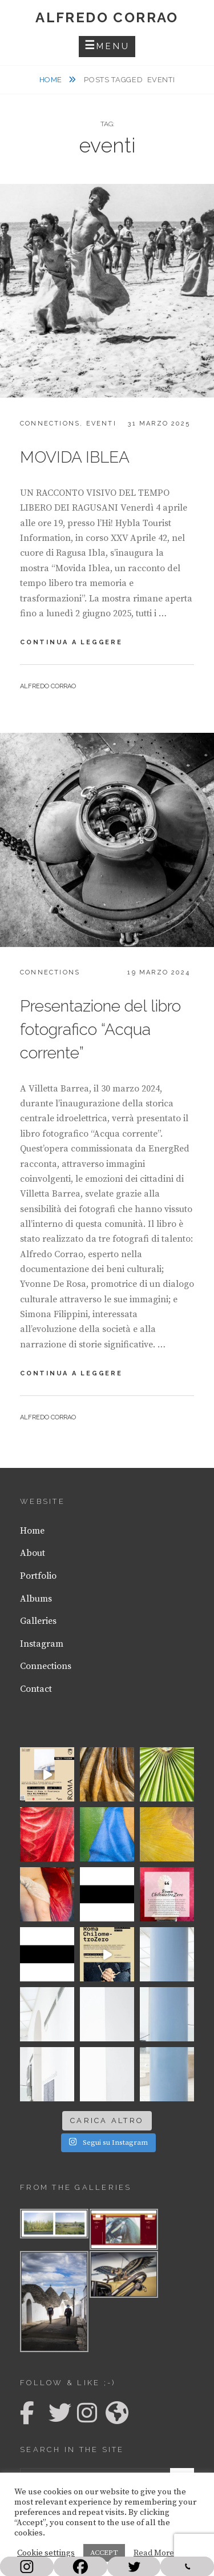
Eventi (101, 423)
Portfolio (38, 1576)
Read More (154, 2553)
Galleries (38, 1621)
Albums (36, 1598)
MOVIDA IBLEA (75, 457)
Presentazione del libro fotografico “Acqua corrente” (100, 1029)
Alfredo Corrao (107, 17)
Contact (36, 1689)
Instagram (41, 1644)
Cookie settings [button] (46, 2553)
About (32, 1553)
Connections (50, 423)
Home (51, 79)
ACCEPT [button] (104, 2552)
